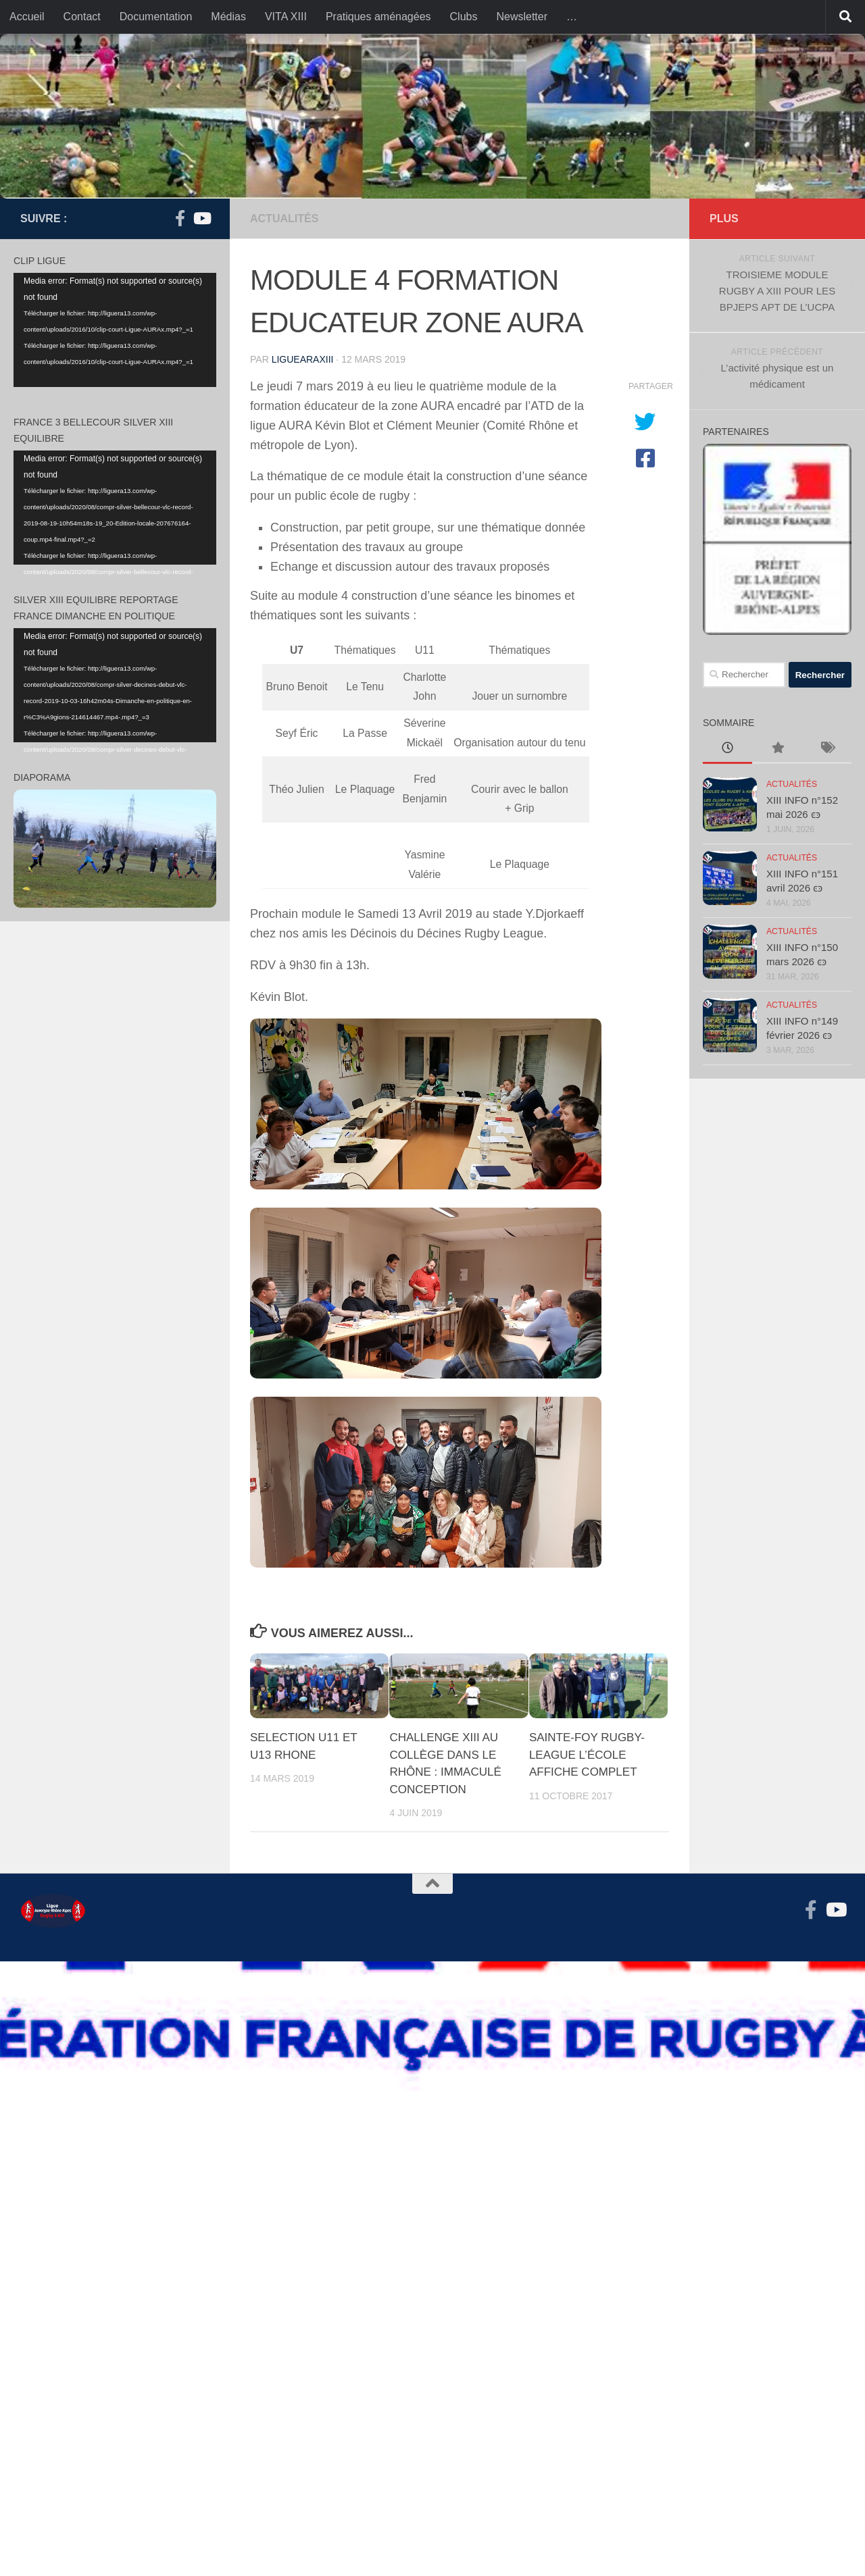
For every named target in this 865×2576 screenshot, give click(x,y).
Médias (228, 16)
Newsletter (521, 16)
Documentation (156, 16)
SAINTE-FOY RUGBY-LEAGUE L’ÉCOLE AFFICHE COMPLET (587, 1754)
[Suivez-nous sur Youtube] (201, 218)
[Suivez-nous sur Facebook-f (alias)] (180, 218)
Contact (82, 16)
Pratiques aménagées (378, 16)
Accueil (27, 16)
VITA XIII (286, 16)
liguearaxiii (303, 359)
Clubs (464, 16)
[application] (115, 330)
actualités (284, 218)
